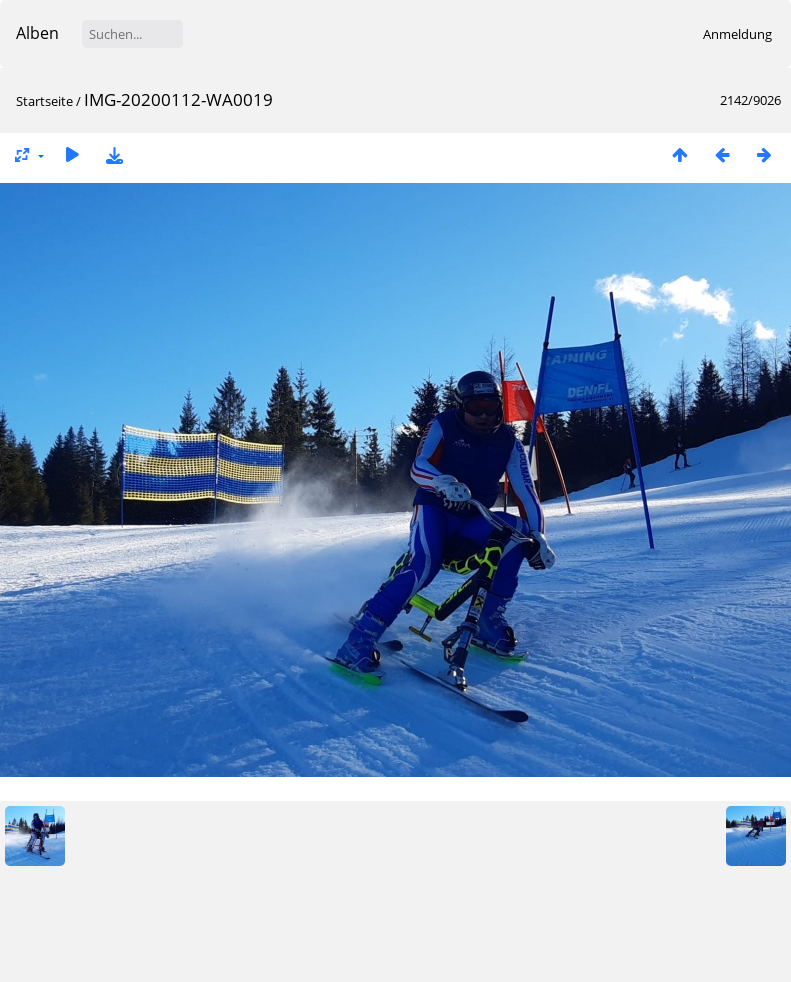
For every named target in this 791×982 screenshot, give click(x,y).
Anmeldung (737, 34)
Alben (37, 33)
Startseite (44, 101)
